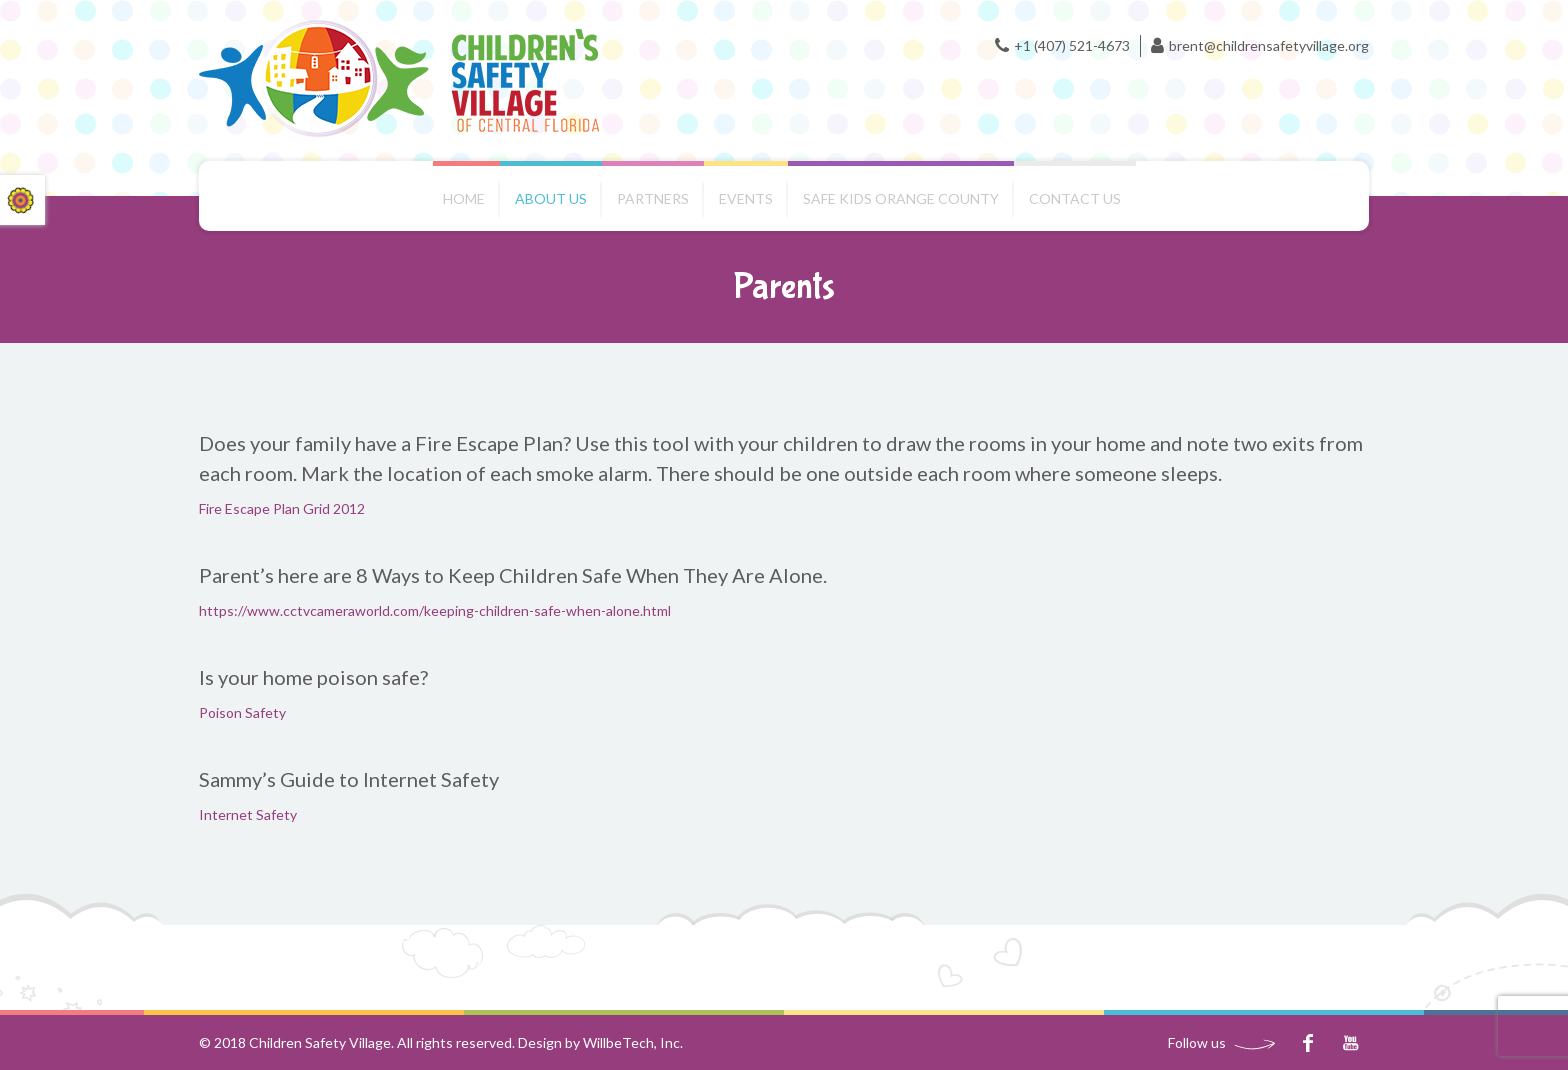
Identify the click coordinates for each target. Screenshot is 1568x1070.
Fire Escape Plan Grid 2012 (282, 508)
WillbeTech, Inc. (633, 1042)
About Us (551, 198)
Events (746, 198)
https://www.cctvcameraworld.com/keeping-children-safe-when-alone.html (435, 610)
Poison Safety (242, 712)
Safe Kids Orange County (901, 198)
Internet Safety (248, 814)
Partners (653, 198)
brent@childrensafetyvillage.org (1269, 45)
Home (464, 198)
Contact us (1075, 198)
